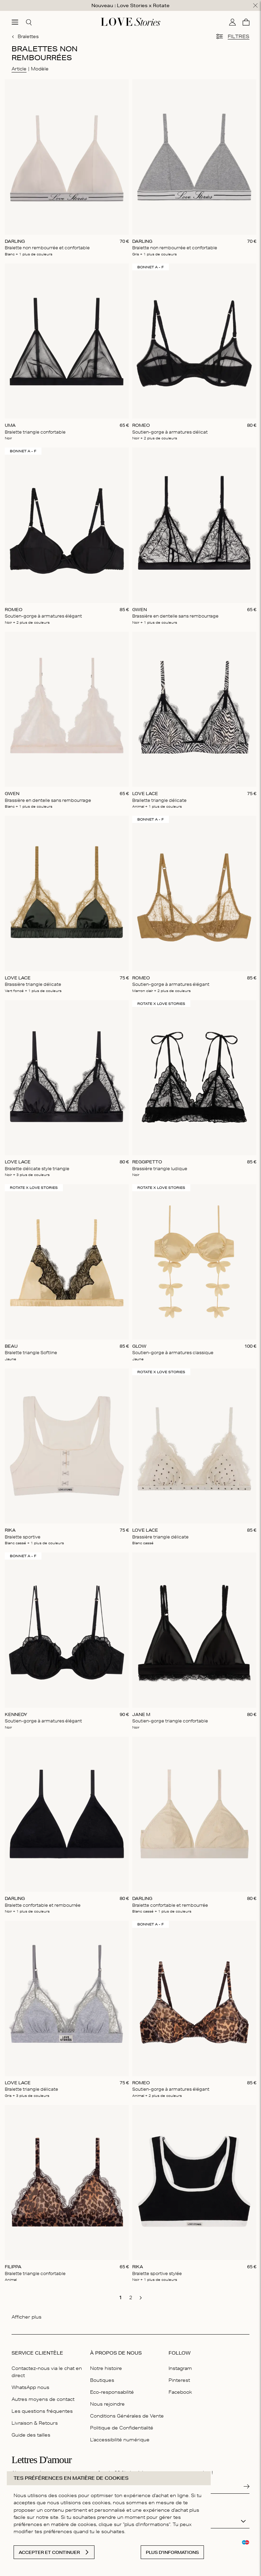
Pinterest (179, 2380)
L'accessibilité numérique (120, 2440)
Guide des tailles (31, 2435)
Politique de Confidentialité (121, 2428)
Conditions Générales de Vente (127, 2416)
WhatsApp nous (30, 2387)
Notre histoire (106, 2368)
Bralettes (25, 36)
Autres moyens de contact (43, 2399)
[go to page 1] (120, 2297)
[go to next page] (141, 2297)
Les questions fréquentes (42, 2411)
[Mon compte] (232, 22)
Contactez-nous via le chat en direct (47, 2371)
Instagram (180, 2368)
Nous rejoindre (107, 2404)
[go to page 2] (130, 2297)
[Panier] (246, 22)
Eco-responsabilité (112, 2392)
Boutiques (102, 2380)
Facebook (180, 2392)
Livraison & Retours (35, 2423)
